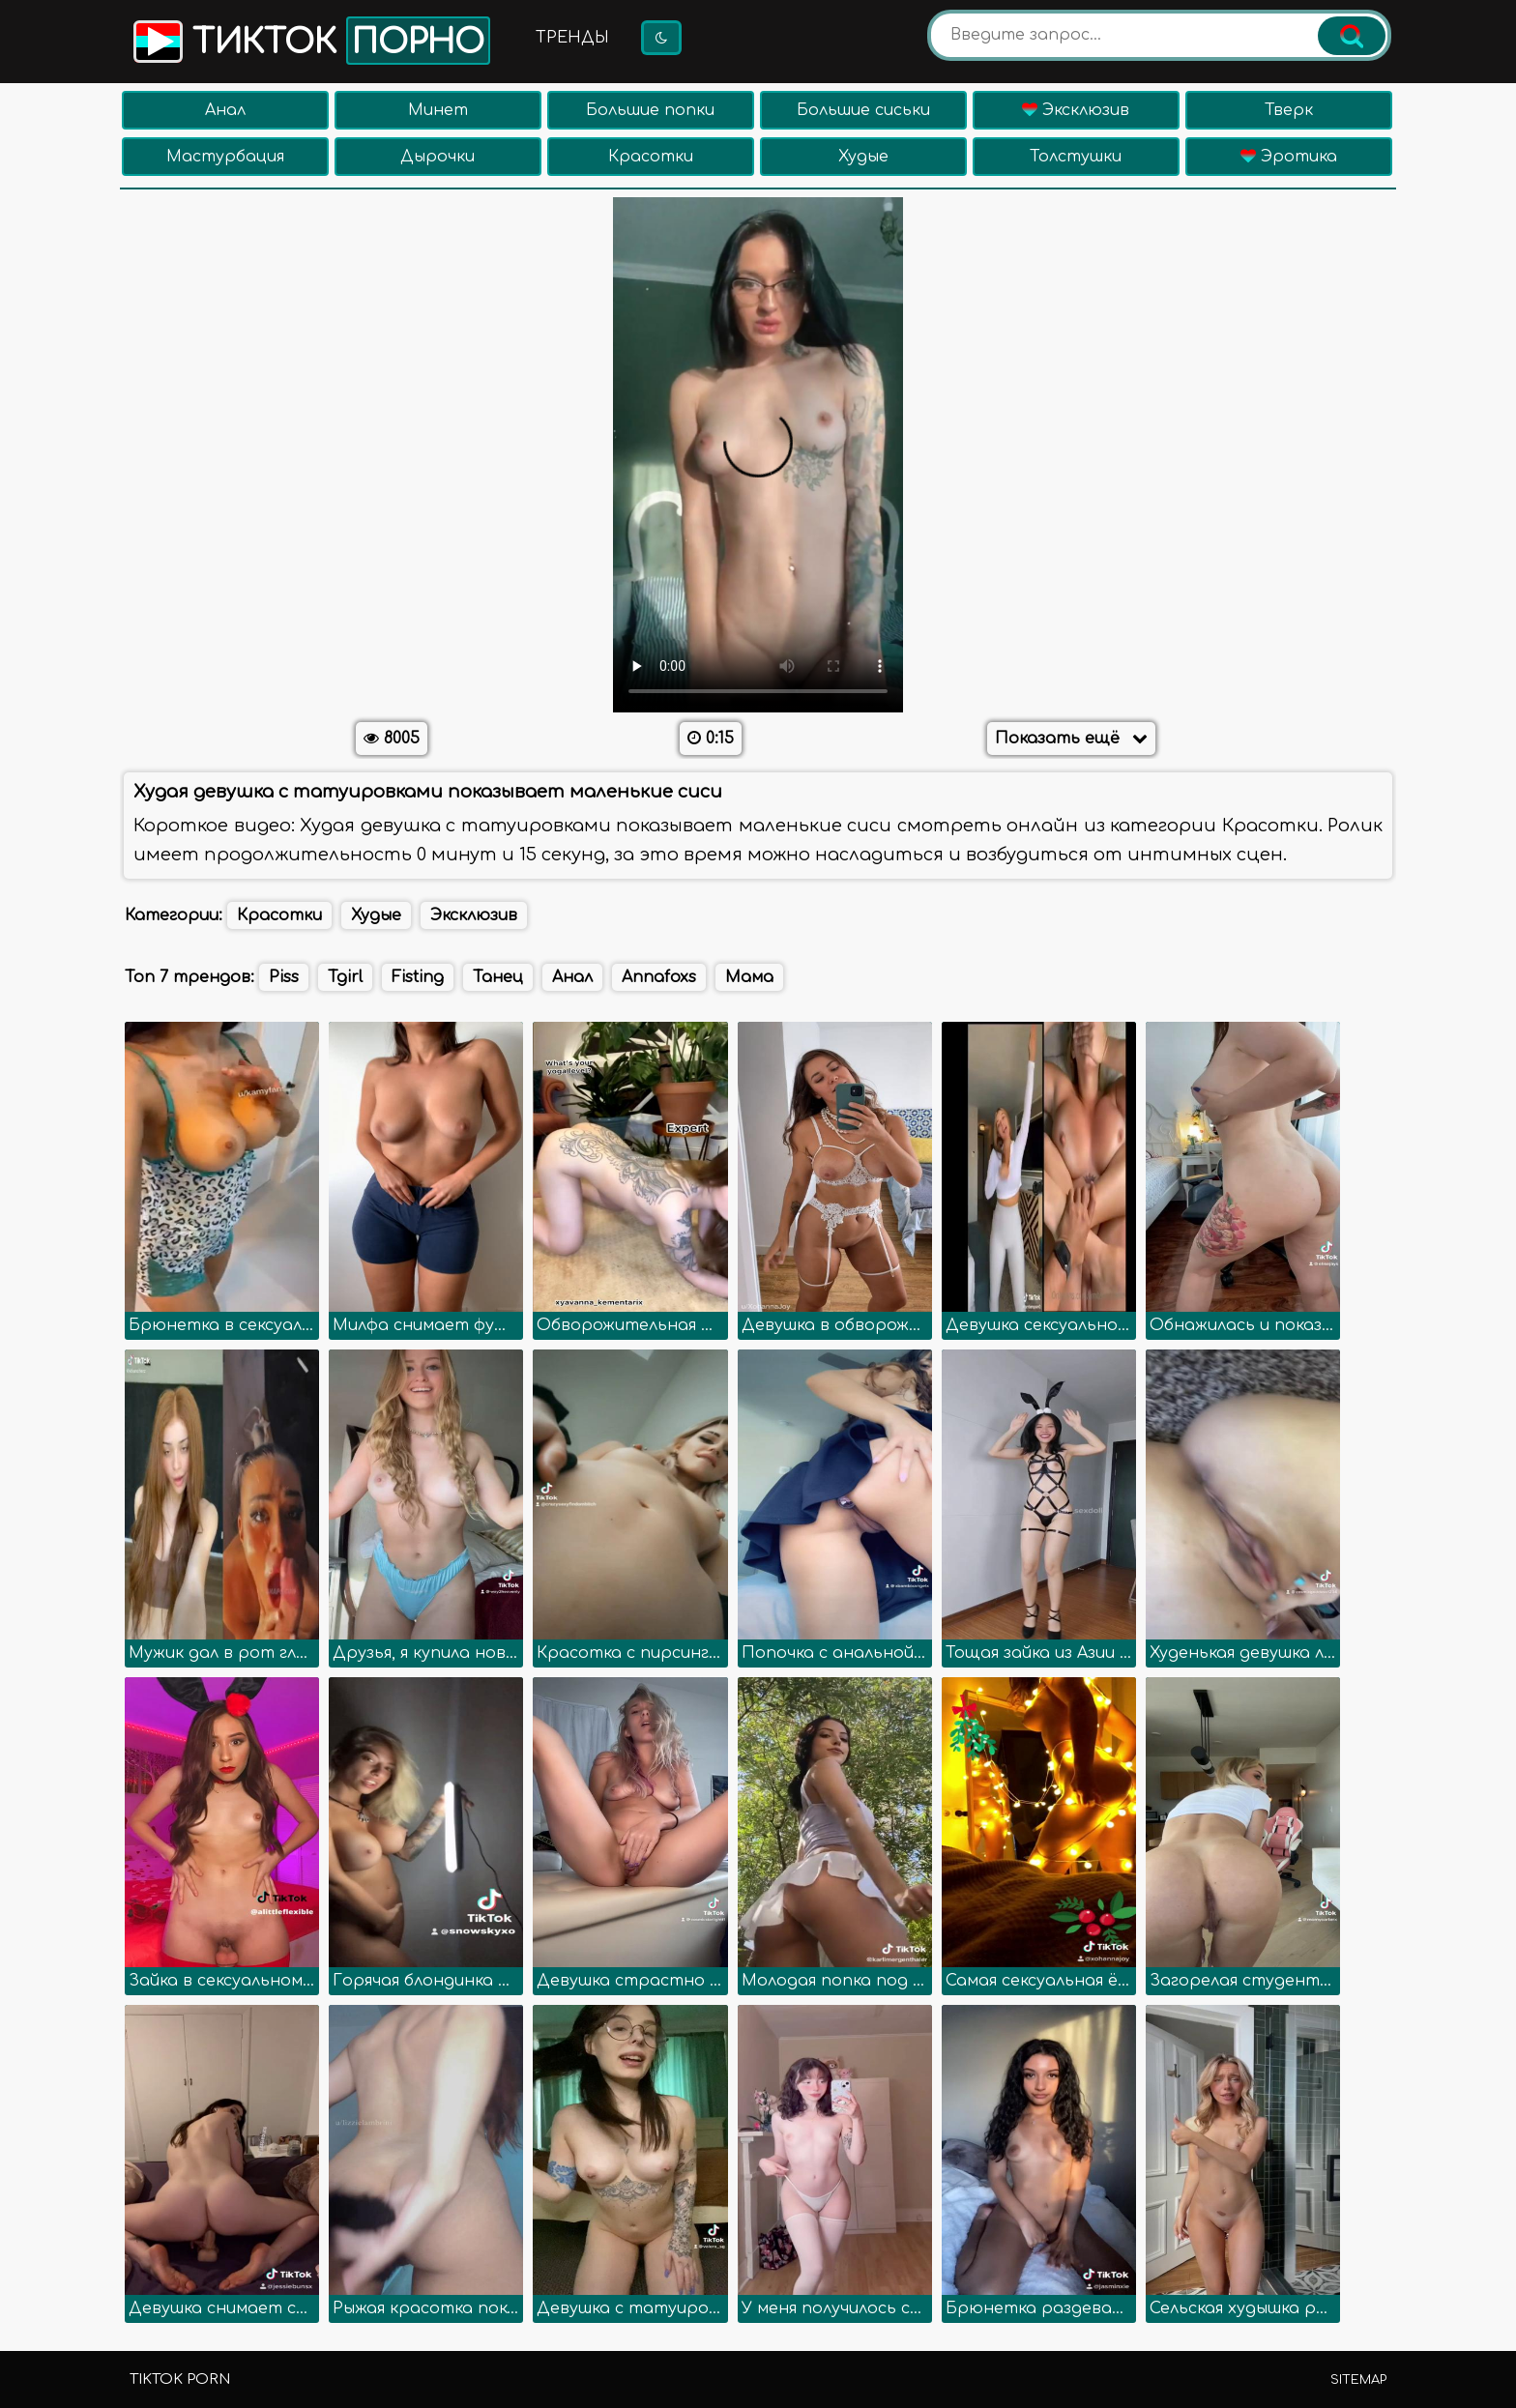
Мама (749, 977)
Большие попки (650, 110)
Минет (438, 110)
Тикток (310, 40)
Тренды (572, 37)
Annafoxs (659, 977)
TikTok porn (180, 2379)
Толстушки (1076, 156)
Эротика (1288, 156)
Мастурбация (225, 156)
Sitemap (1358, 2380)
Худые (863, 156)
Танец (498, 977)
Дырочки (437, 156)
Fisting (418, 977)
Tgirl (345, 977)
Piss (284, 977)
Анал (225, 110)
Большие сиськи (863, 110)
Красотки (650, 156)
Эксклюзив (1075, 110)
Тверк (1289, 110)
